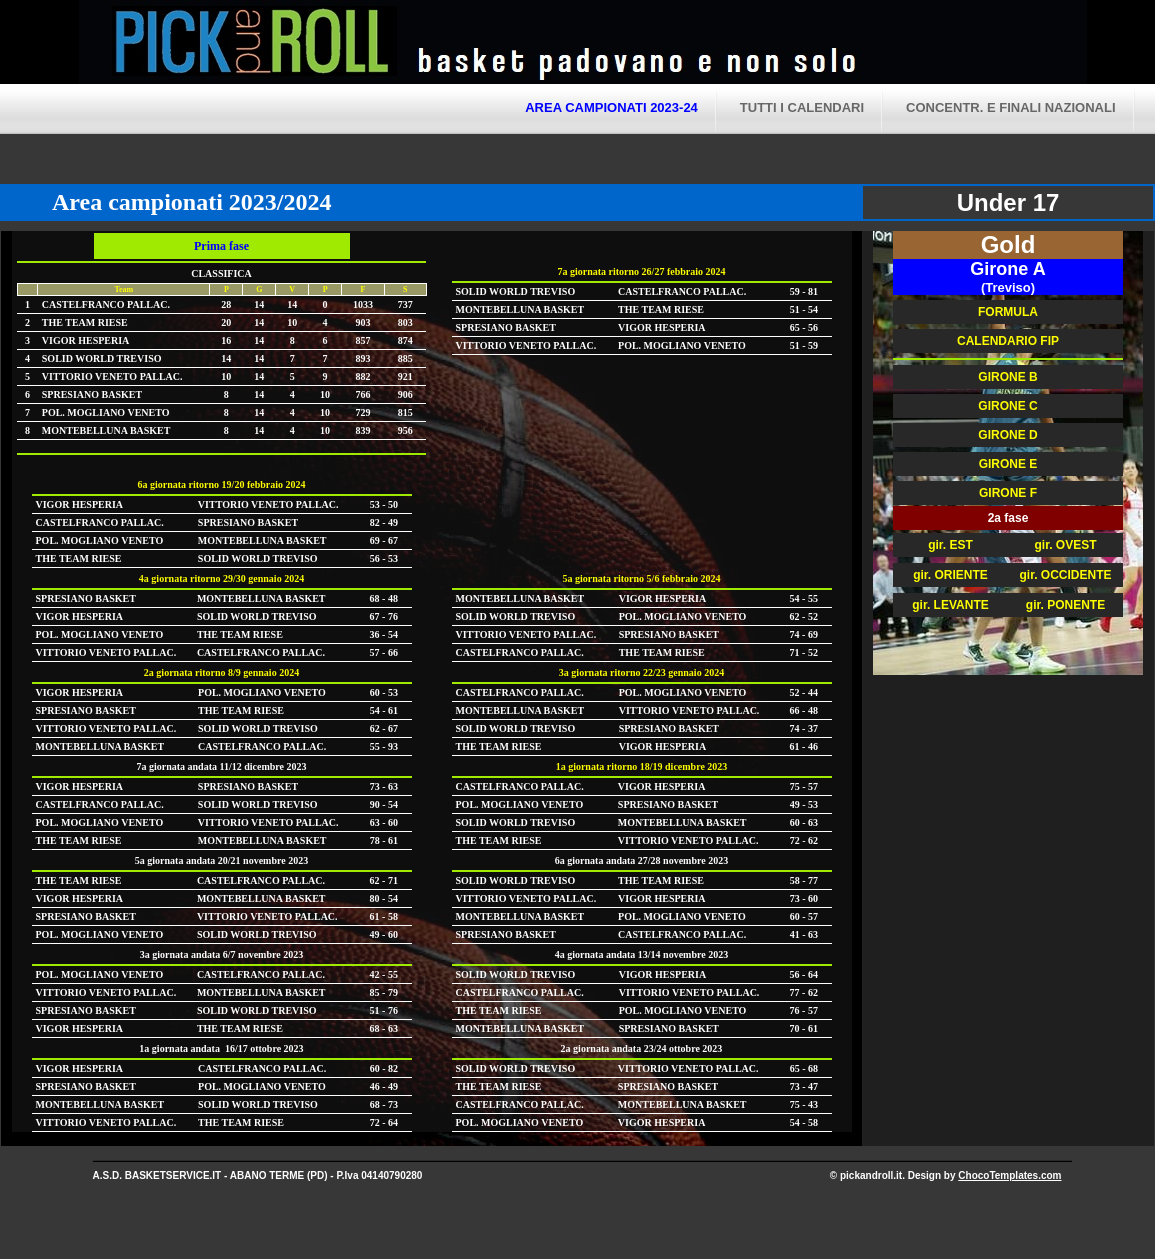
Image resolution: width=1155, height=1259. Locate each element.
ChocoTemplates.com (1009, 1175)
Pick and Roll (769, 45)
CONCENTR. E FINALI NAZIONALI (1010, 107)
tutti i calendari (802, 107)
